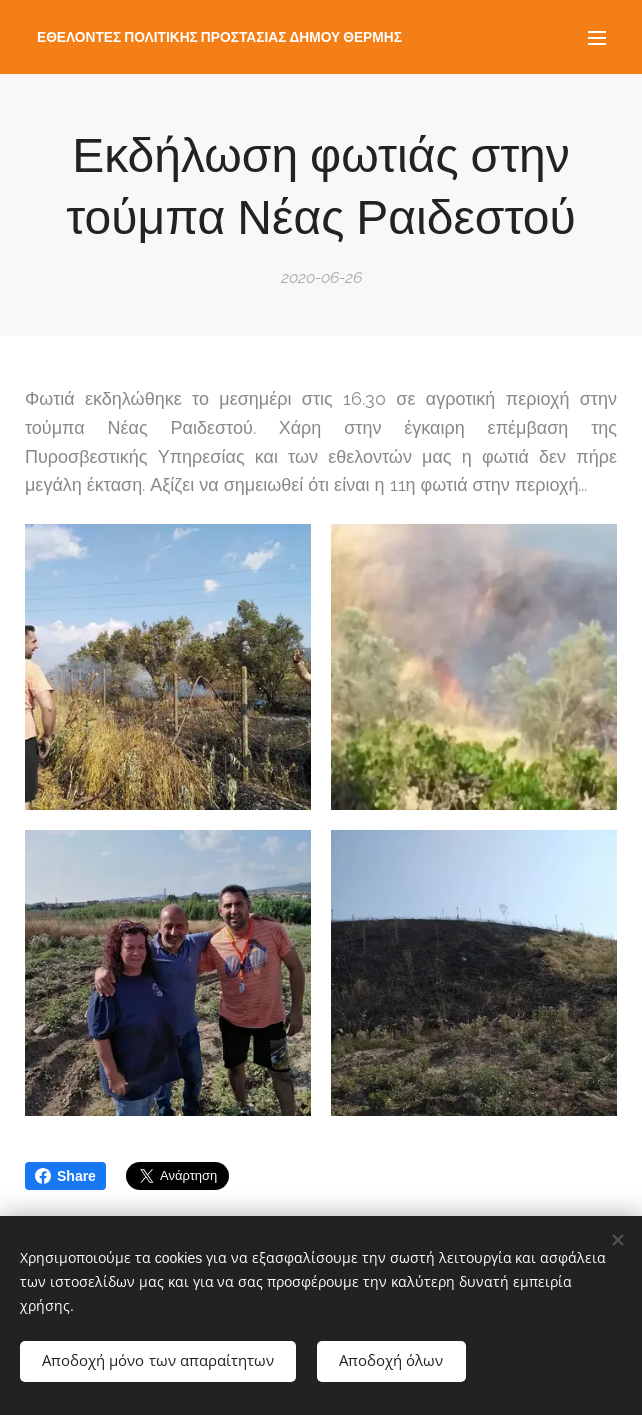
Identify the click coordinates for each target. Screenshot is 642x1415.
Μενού (597, 38)
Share (65, 1176)
